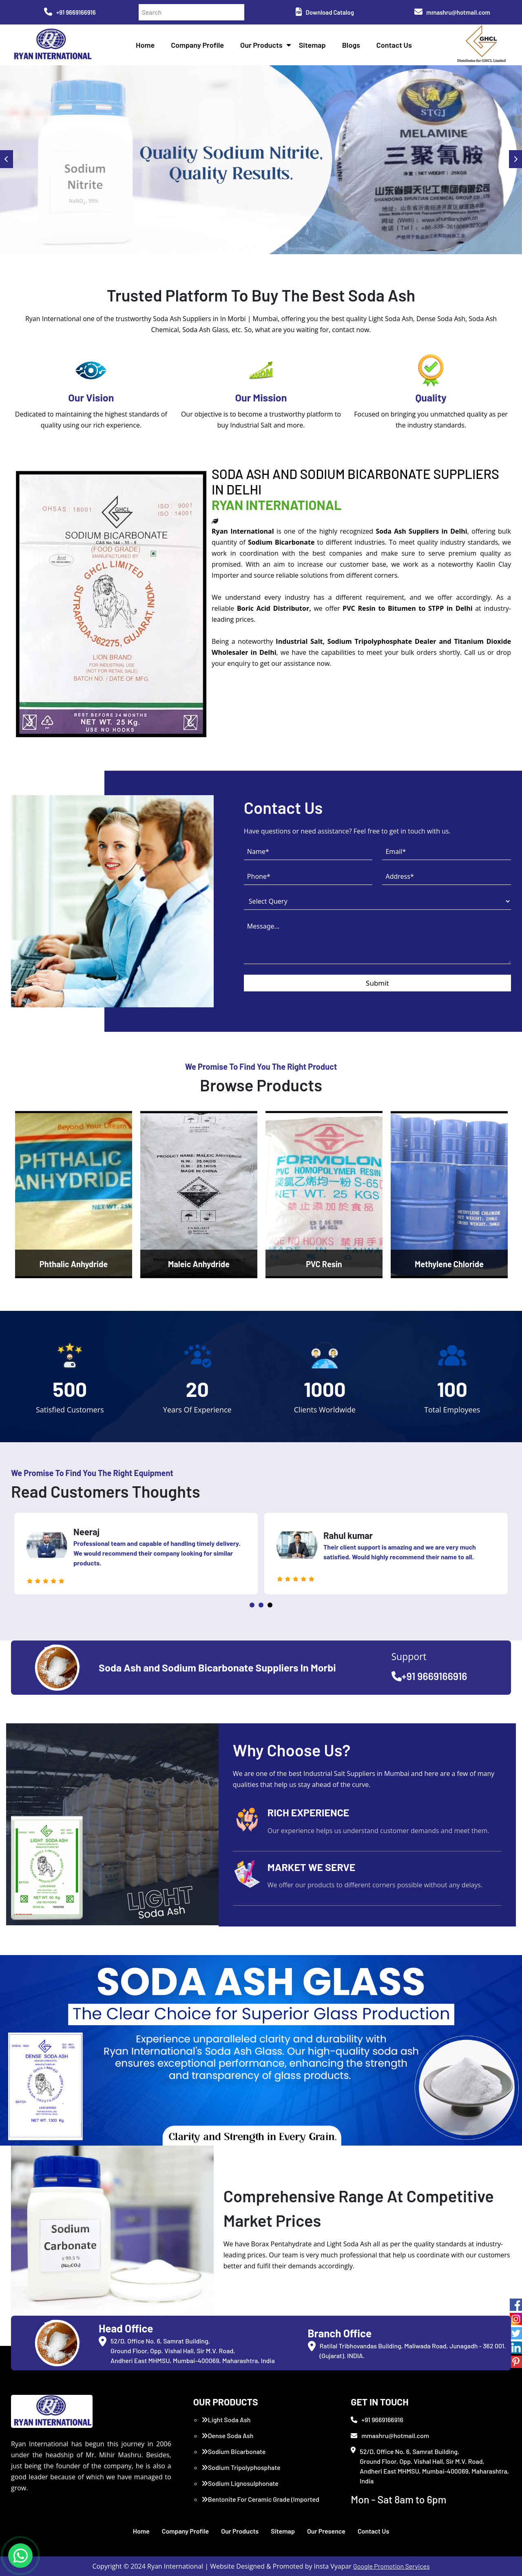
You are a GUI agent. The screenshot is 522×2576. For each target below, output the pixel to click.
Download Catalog (325, 12)
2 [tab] (261, 1605)
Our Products (261, 44)
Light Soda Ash (226, 2419)
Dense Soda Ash (227, 2435)
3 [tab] (270, 1605)
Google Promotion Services (391, 2566)
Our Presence (326, 2531)
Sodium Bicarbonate (233, 2451)
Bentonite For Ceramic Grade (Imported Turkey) (260, 2504)
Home (145, 44)
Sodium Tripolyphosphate (241, 2467)
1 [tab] (252, 1605)
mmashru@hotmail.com (452, 12)
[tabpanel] (136, 1553)
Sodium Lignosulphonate (240, 2483)
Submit (377, 983)
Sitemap (312, 44)
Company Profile (197, 44)
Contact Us (394, 44)
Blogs (351, 44)
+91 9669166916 (70, 12)
